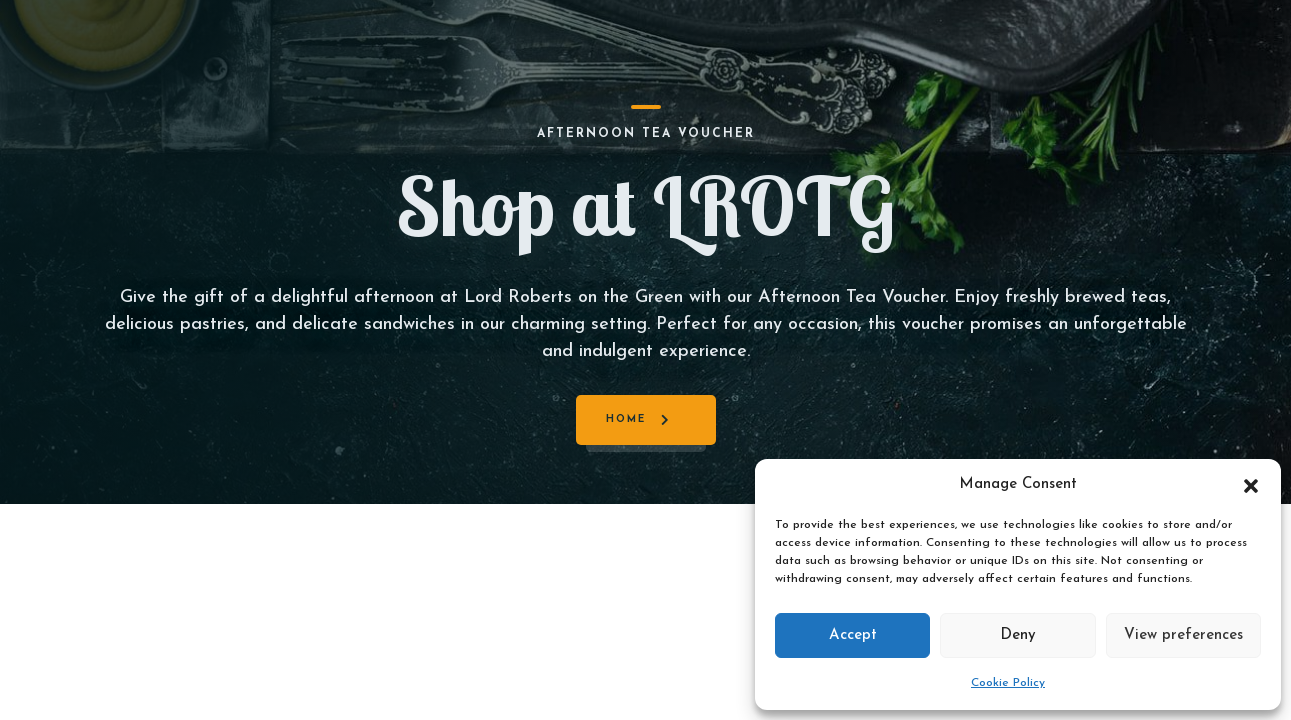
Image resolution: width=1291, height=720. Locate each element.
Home (626, 419)
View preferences (1183, 635)
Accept (853, 635)
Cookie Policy (1008, 683)
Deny (1018, 635)
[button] (1251, 485)
